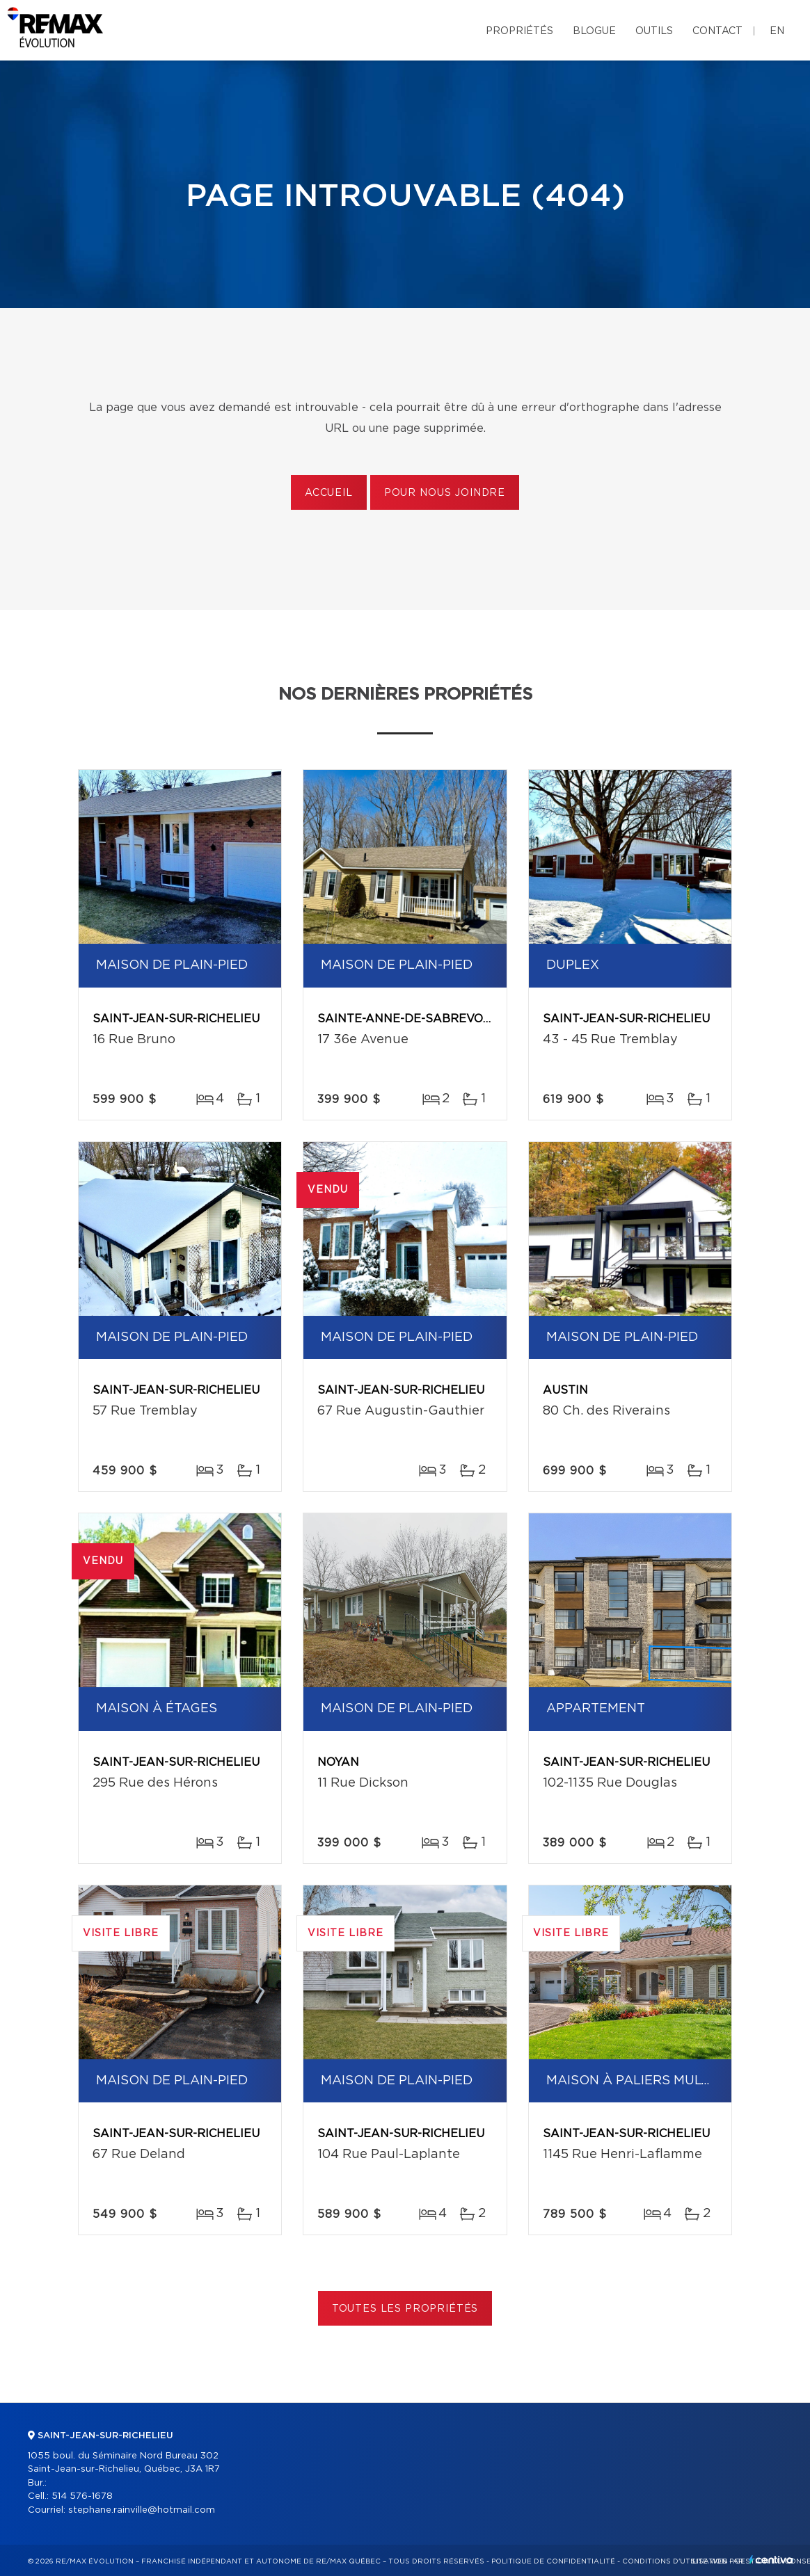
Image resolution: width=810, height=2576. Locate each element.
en (777, 31)
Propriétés (519, 31)
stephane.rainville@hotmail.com (141, 2510)
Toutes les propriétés (405, 2309)
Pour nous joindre (444, 493)
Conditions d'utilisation (674, 2561)
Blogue (594, 31)
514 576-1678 (82, 2496)
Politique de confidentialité (553, 2561)
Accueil (329, 493)
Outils (654, 31)
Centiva (771, 2559)
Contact (717, 31)
